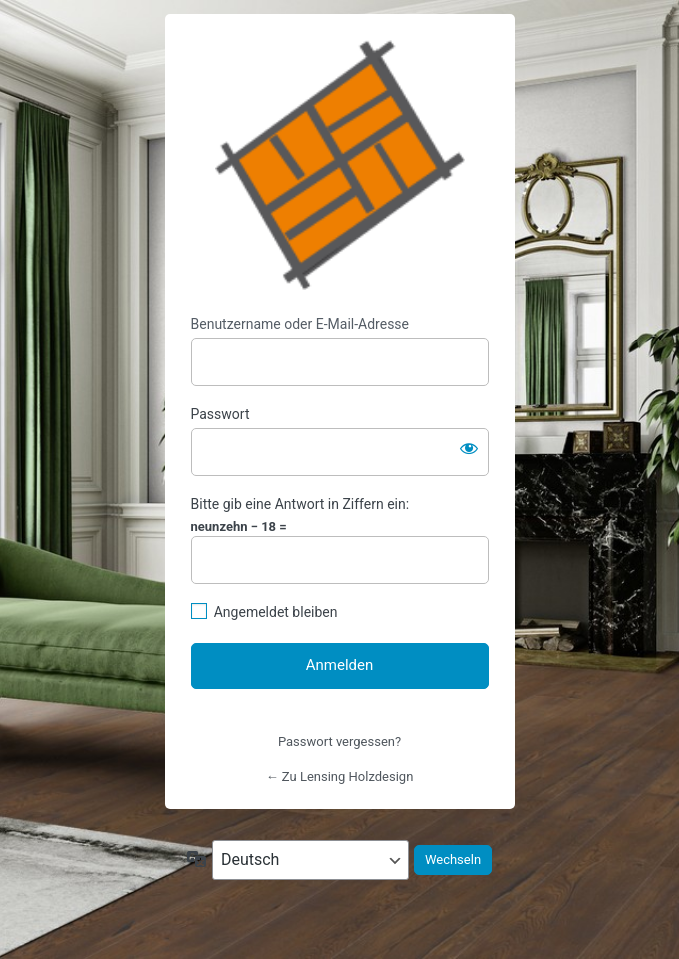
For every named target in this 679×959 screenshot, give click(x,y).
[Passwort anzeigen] (469, 448)
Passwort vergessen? (339, 741)
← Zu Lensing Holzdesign (340, 776)
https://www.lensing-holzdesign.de (340, 165)
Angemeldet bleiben (276, 612)
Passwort (220, 414)
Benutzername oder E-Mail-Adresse (300, 324)
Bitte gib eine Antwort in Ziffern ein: (300, 504)
